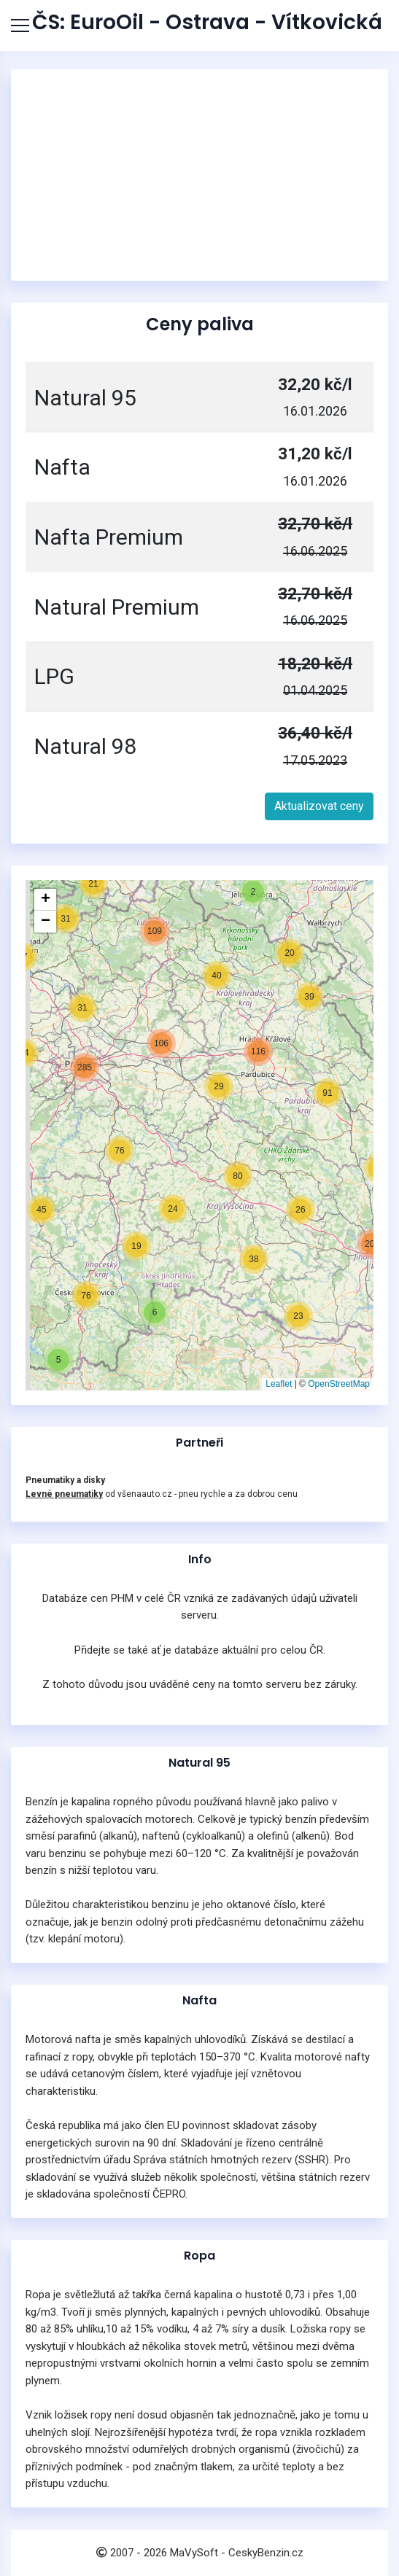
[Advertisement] (199, 175)
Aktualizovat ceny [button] (319, 806)
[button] (58, 1359)
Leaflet (279, 1384)
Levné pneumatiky (64, 1494)
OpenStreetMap (339, 1384)
